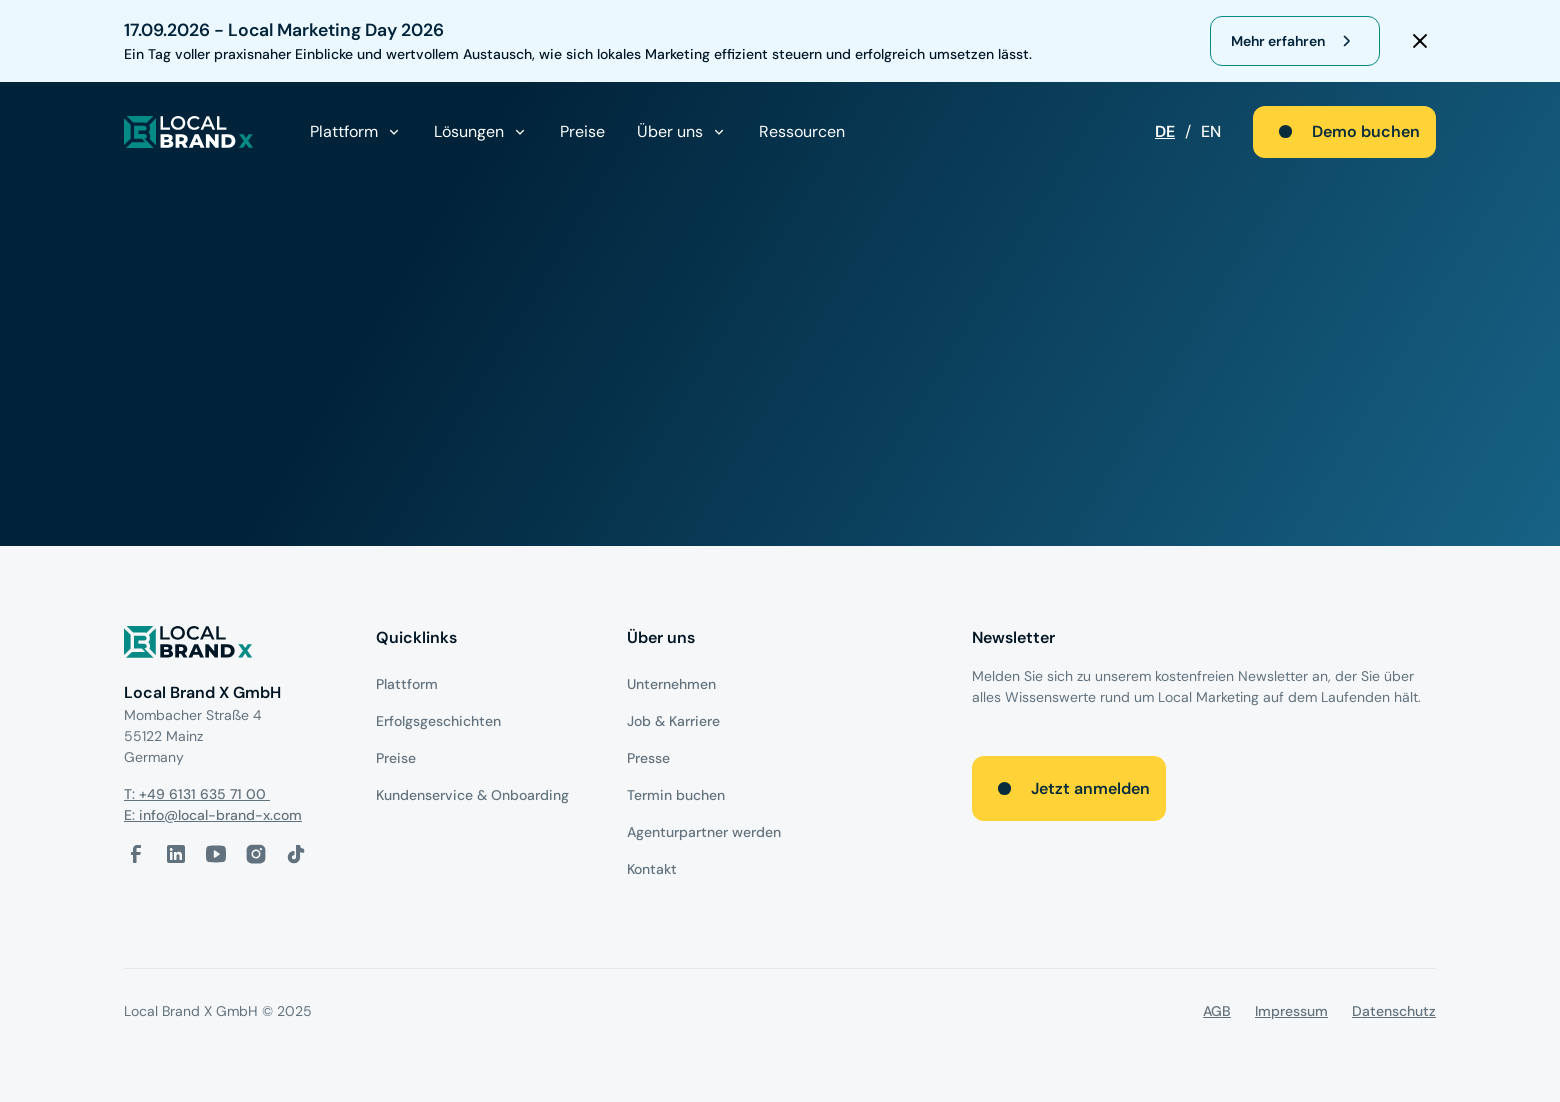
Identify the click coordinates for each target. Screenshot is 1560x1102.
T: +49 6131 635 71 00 (197, 794)
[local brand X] (189, 132)
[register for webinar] (1295, 41)
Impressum (1291, 1011)
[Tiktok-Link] (296, 854)
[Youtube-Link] (216, 854)
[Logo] (234, 645)
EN (1211, 131)
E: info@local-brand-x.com (213, 815)
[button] (356, 132)
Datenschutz (1394, 1011)
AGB (1217, 1011)
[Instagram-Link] (256, 854)
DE (1165, 131)
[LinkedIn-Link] (176, 854)
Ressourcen (802, 131)
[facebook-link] (136, 854)
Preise (582, 131)
